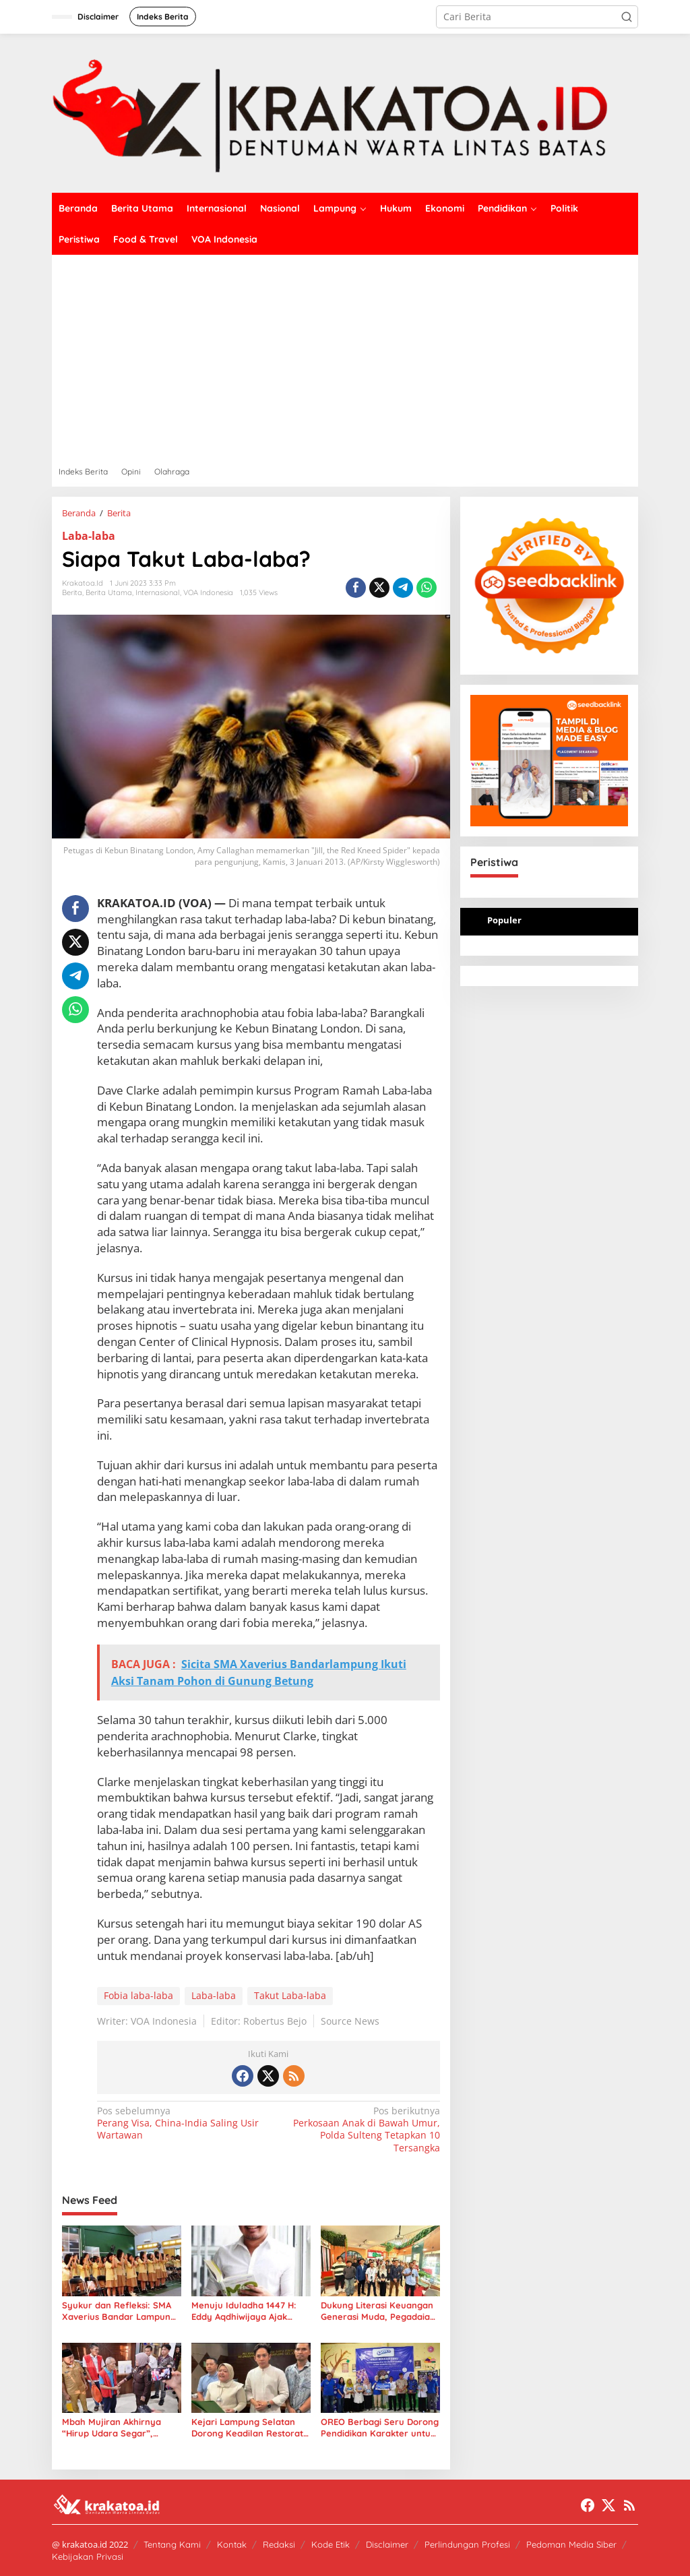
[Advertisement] (345, 356)
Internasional (157, 592)
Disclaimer (387, 2544)
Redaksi (279, 2544)
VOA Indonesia (208, 592)
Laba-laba (88, 535)
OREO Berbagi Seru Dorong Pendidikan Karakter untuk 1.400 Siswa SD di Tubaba (380, 2427)
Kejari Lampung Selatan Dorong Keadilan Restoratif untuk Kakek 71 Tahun (250, 2427)
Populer (504, 920)
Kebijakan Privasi (87, 2556)
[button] (626, 16)
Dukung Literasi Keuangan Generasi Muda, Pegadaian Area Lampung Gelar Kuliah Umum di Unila (380, 2311)
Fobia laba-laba (138, 1995)
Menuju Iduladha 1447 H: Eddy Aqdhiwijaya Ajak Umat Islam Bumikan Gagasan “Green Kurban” (245, 2311)
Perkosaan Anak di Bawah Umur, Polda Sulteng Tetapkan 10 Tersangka (357, 2129)
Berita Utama (109, 592)
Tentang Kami (172, 2544)
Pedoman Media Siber (571, 2544)
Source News (350, 2021)
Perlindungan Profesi (467, 2544)
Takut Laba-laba (290, 1995)
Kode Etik (330, 2544)
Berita (72, 592)
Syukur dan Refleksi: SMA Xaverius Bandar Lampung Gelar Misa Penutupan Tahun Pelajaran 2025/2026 (120, 2311)
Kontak (232, 2544)
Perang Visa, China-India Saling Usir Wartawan (179, 2123)
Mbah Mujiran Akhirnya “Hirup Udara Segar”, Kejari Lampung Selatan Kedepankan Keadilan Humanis (114, 2427)
